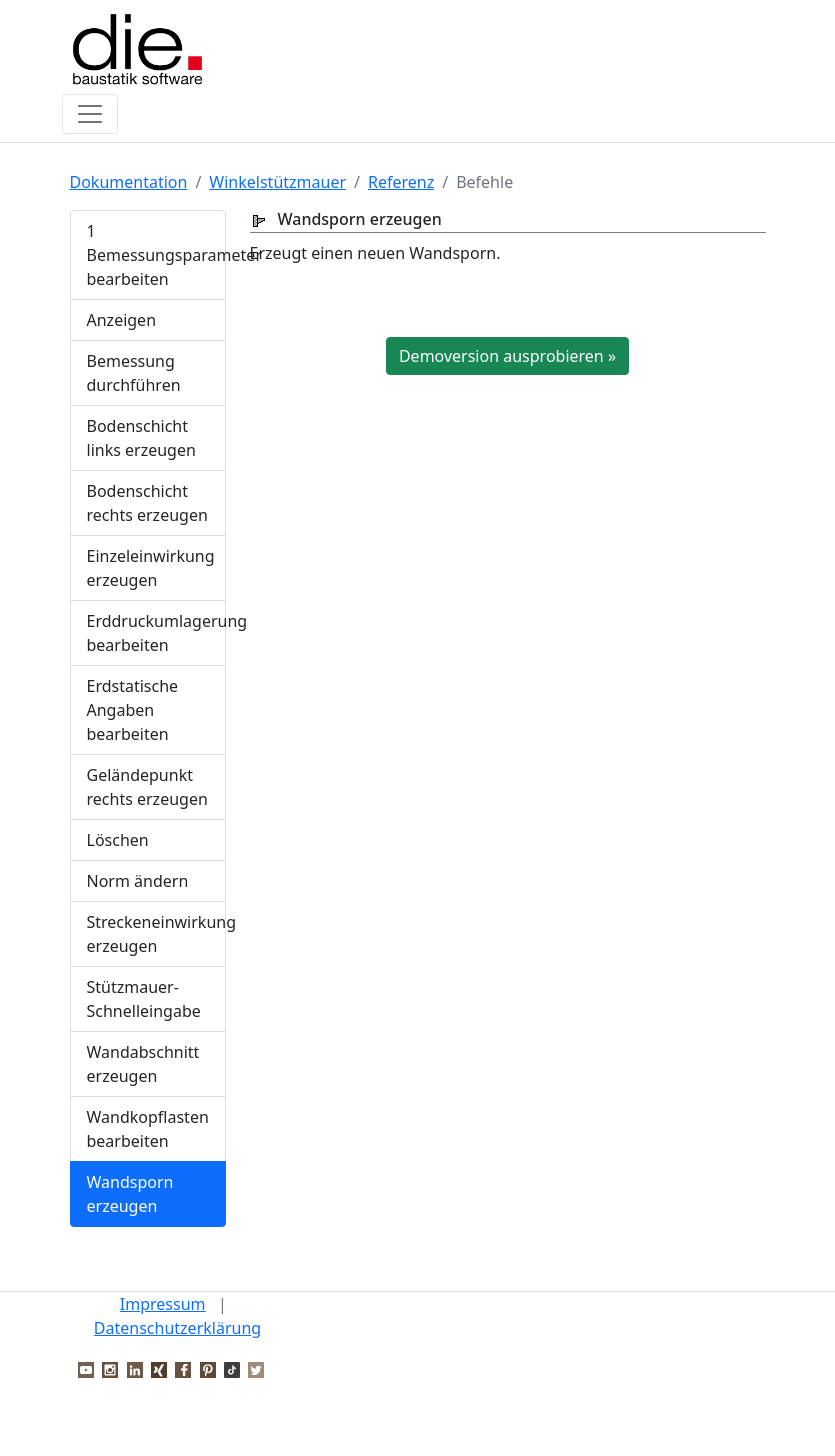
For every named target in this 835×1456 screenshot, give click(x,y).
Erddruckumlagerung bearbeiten (156, 633)
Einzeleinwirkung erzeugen (151, 568)
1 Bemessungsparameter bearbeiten (156, 255)
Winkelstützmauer (277, 182)
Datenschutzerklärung (177, 1328)
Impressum (163, 1304)
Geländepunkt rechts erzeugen (147, 787)
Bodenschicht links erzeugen (141, 438)
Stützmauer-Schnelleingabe (144, 999)
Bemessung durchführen (134, 373)
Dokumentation (129, 182)
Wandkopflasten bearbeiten (148, 1129)
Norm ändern (138, 881)
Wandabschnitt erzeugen (143, 1064)
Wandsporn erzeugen (130, 1194)
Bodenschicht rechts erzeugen (147, 503)
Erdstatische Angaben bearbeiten (133, 710)
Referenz (401, 182)
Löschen (118, 840)
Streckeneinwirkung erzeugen (156, 934)
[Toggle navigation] (90, 114)
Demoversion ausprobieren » (507, 356)
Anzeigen (122, 320)
